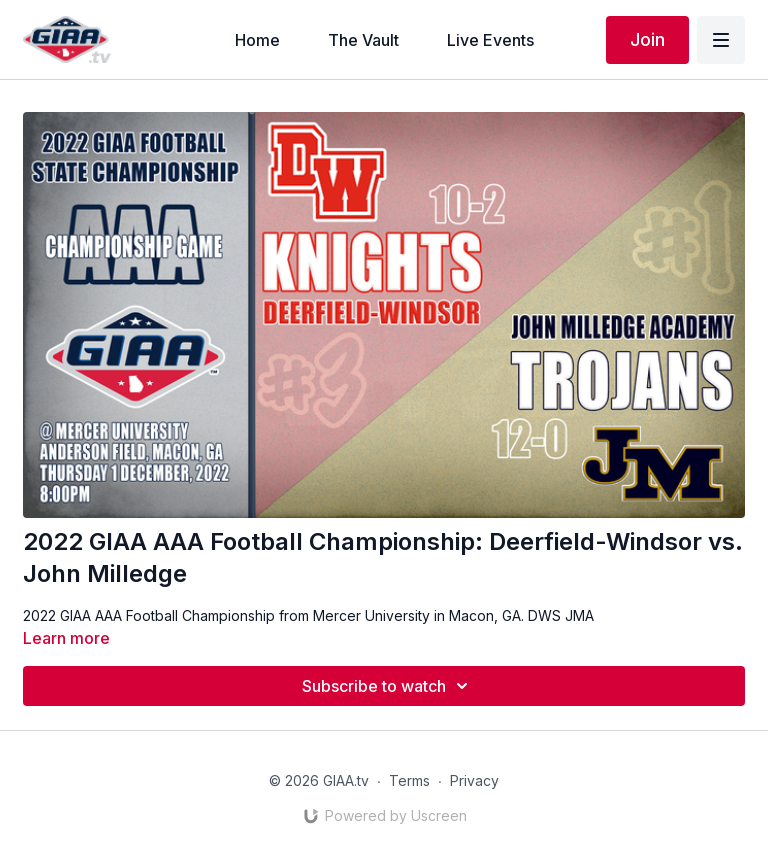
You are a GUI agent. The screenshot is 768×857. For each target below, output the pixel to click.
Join (647, 39)
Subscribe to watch (388, 686)
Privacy (474, 780)
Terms (409, 780)
